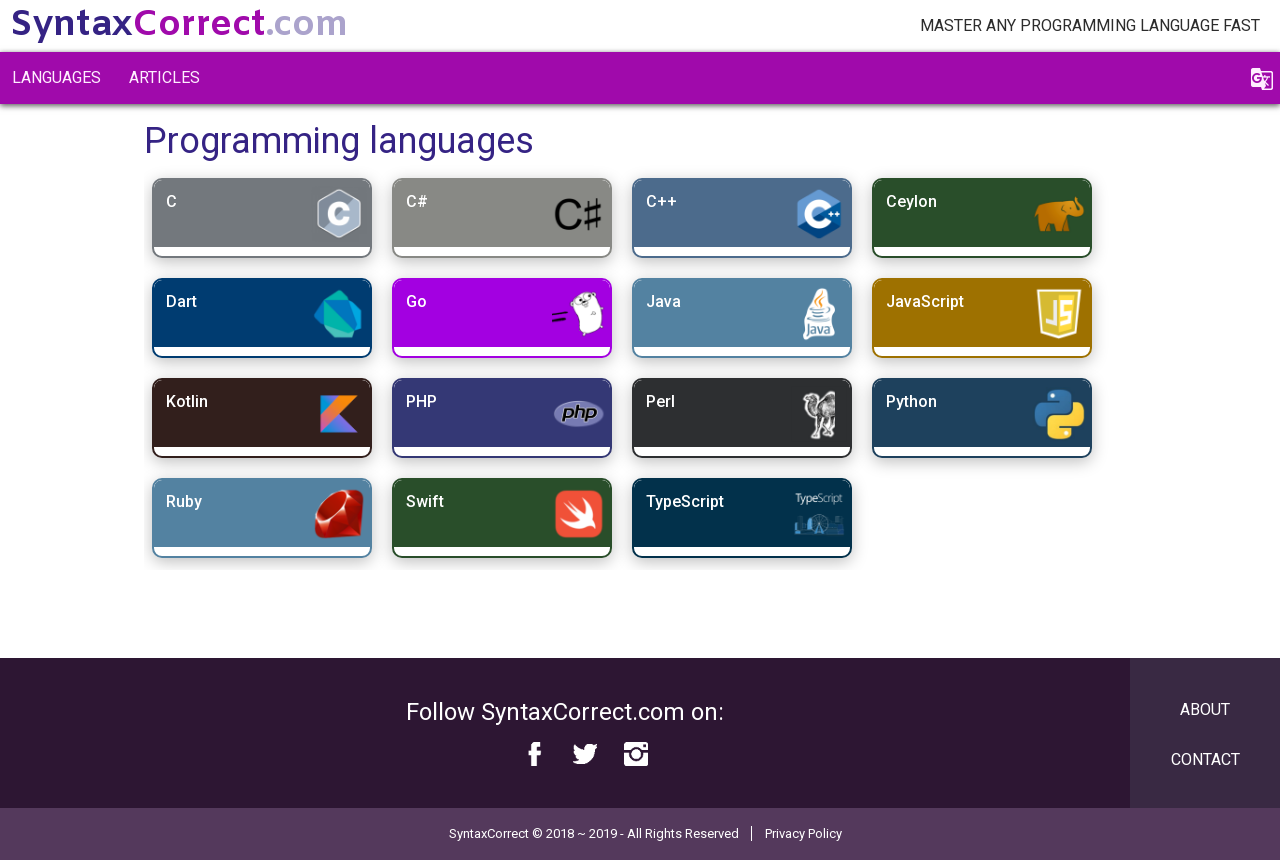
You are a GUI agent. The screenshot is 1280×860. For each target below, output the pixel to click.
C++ (661, 201)
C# (417, 201)
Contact (1205, 759)
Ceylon (911, 201)
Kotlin (187, 401)
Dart (181, 301)
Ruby (184, 501)
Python (911, 401)
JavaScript (925, 301)
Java (663, 301)
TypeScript (685, 501)
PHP (421, 401)
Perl (660, 401)
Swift (425, 501)
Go (416, 301)
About (1205, 709)
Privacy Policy (803, 833)
